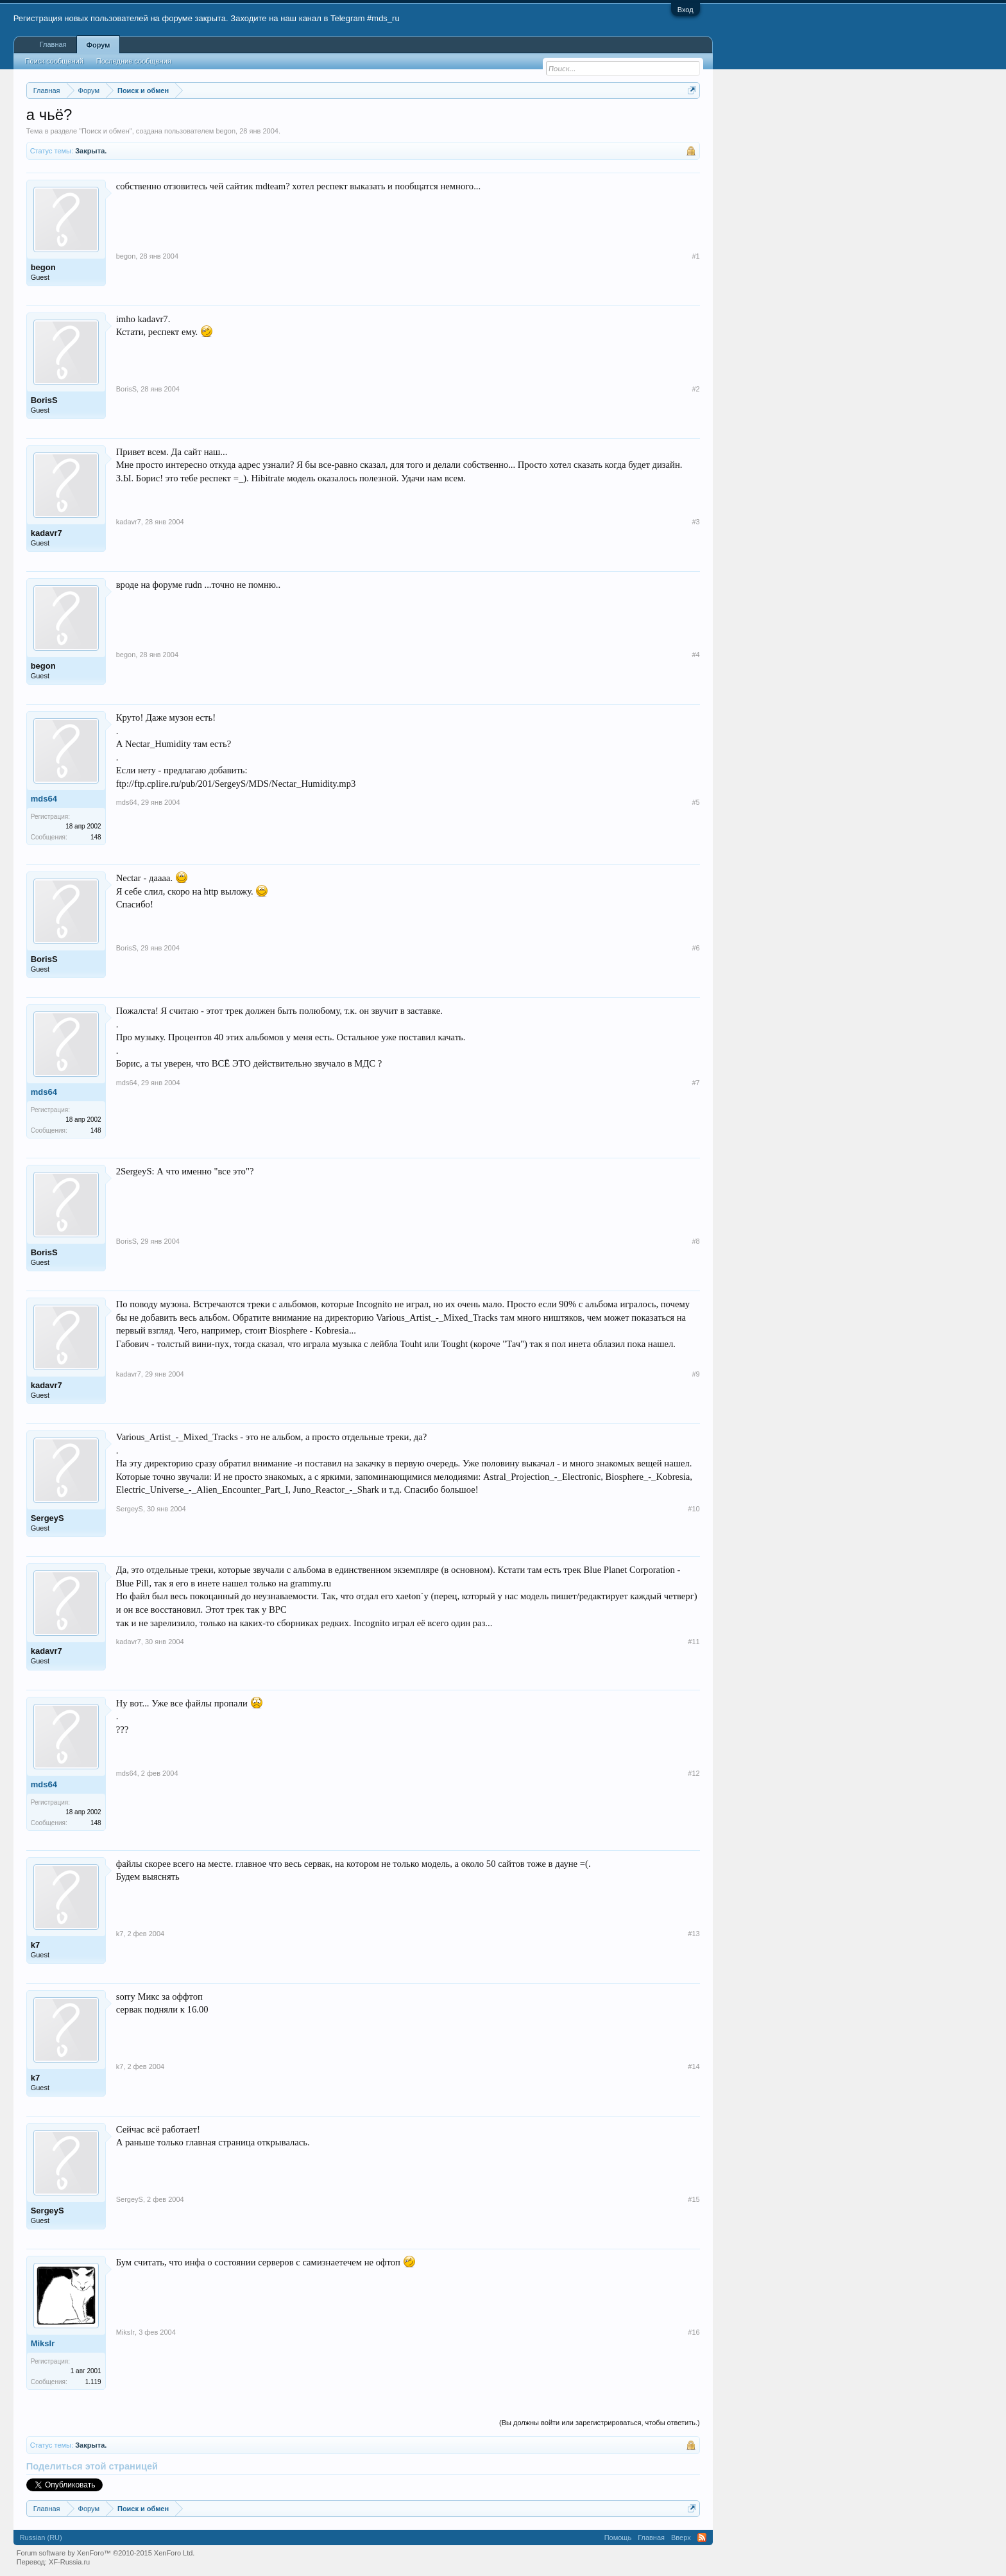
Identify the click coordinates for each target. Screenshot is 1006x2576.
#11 (693, 1641)
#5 (695, 802)
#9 (695, 1374)
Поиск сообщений (54, 61)
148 (95, 837)
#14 (693, 2066)
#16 (693, 2332)
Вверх (681, 2537)
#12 (693, 1773)
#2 (695, 389)
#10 (693, 1509)
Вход (686, 9)
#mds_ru (383, 18)
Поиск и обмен (105, 131)
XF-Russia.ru (69, 2562)
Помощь (618, 2537)
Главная (53, 44)
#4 (695, 654)
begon (225, 131)
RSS (701, 2537)
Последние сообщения (133, 61)
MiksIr (43, 2343)
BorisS (44, 400)
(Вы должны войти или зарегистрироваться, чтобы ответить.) (599, 2422)
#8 (695, 1241)
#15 (693, 2199)
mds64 (44, 798)
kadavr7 (46, 533)
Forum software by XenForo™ (106, 2553)
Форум (98, 45)
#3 (695, 522)
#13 (693, 1933)
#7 (695, 1082)
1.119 (93, 2381)
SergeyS (47, 1518)
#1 (695, 256)
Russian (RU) (41, 2537)
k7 (35, 1945)
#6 (695, 948)
